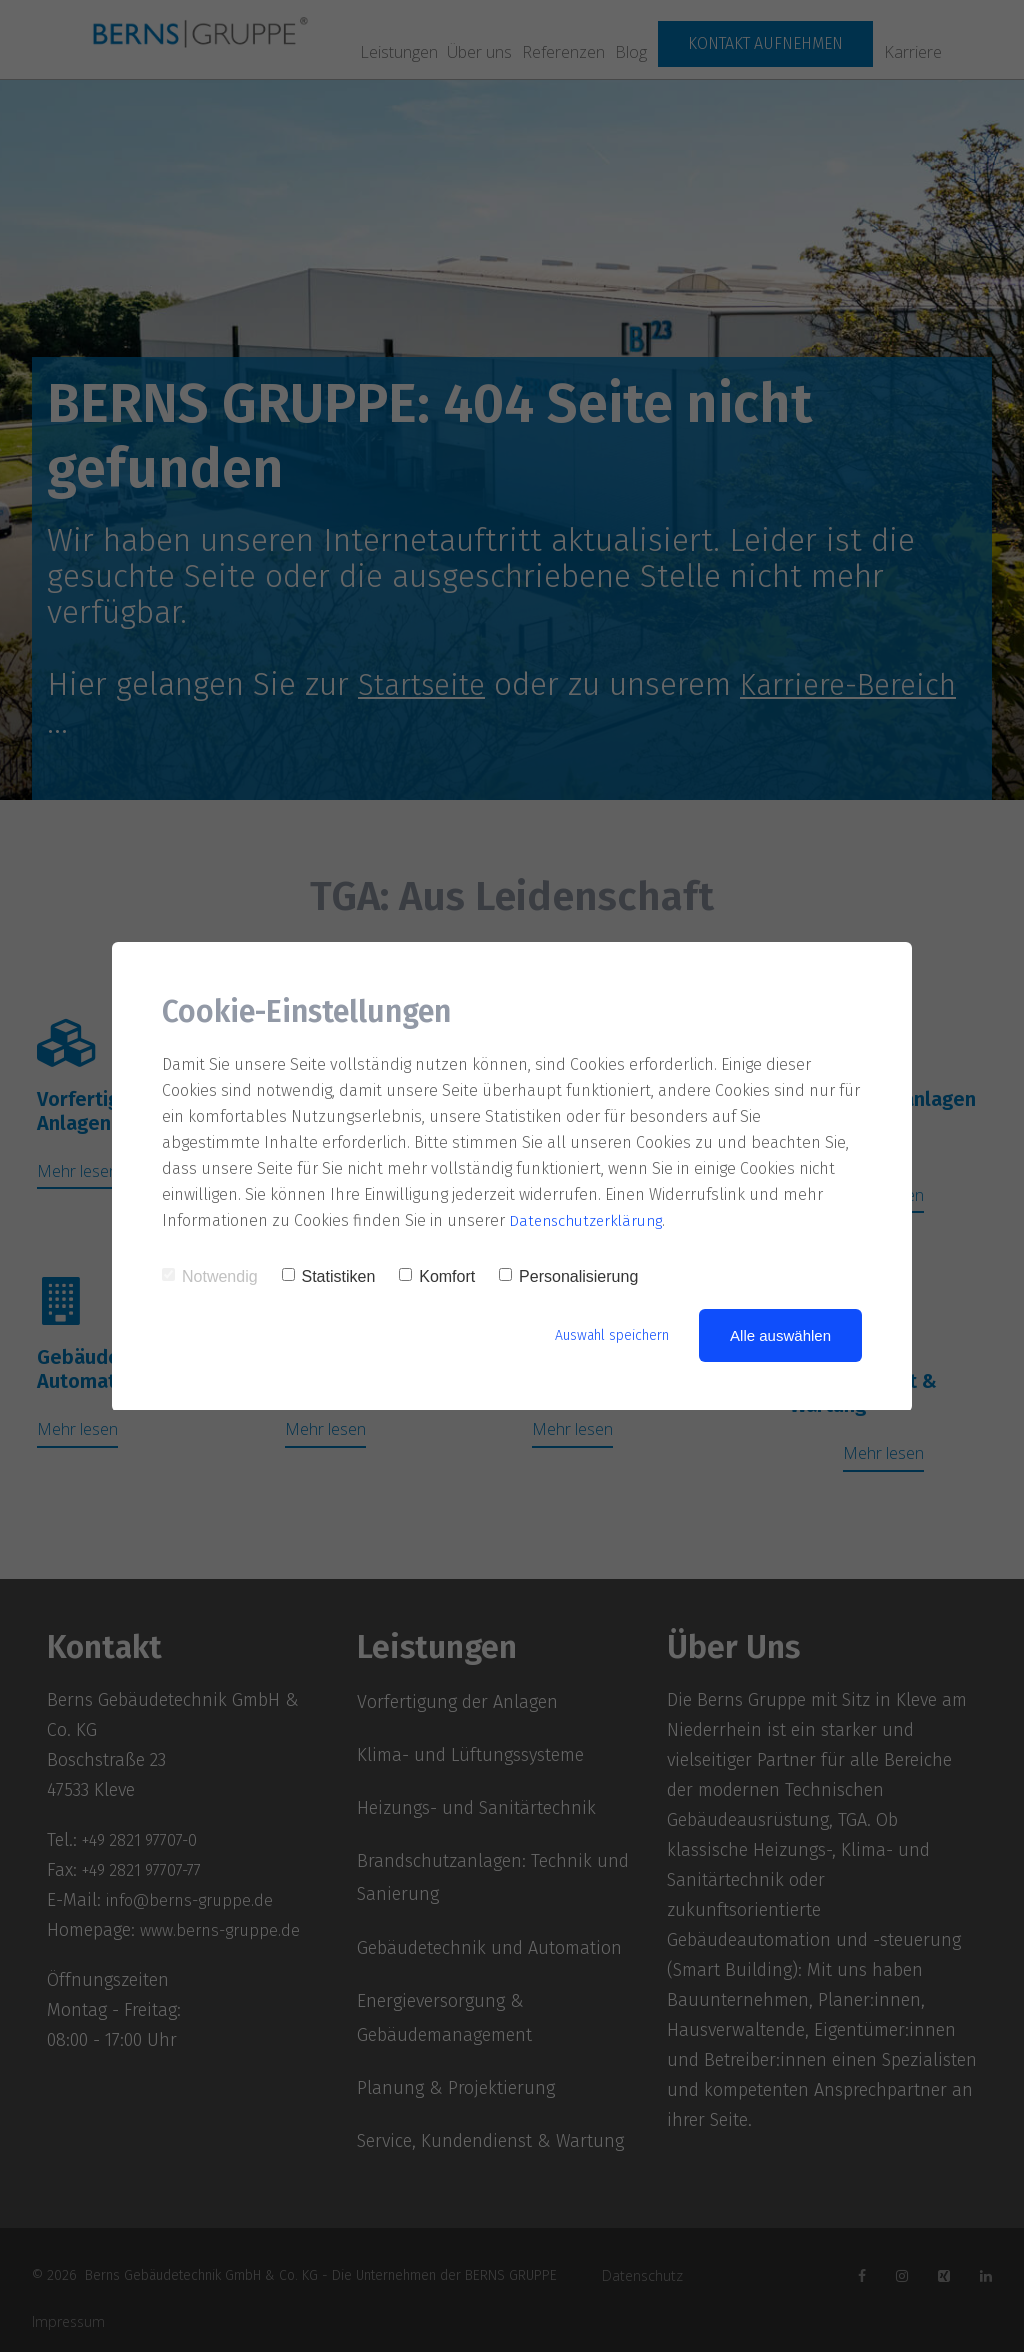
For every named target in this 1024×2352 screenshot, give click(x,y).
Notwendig (210, 1276)
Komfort (437, 1276)
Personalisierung (568, 1276)
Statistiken (329, 1276)
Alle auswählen (780, 1335)
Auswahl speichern (605, 1335)
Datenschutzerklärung (591, 1220)
